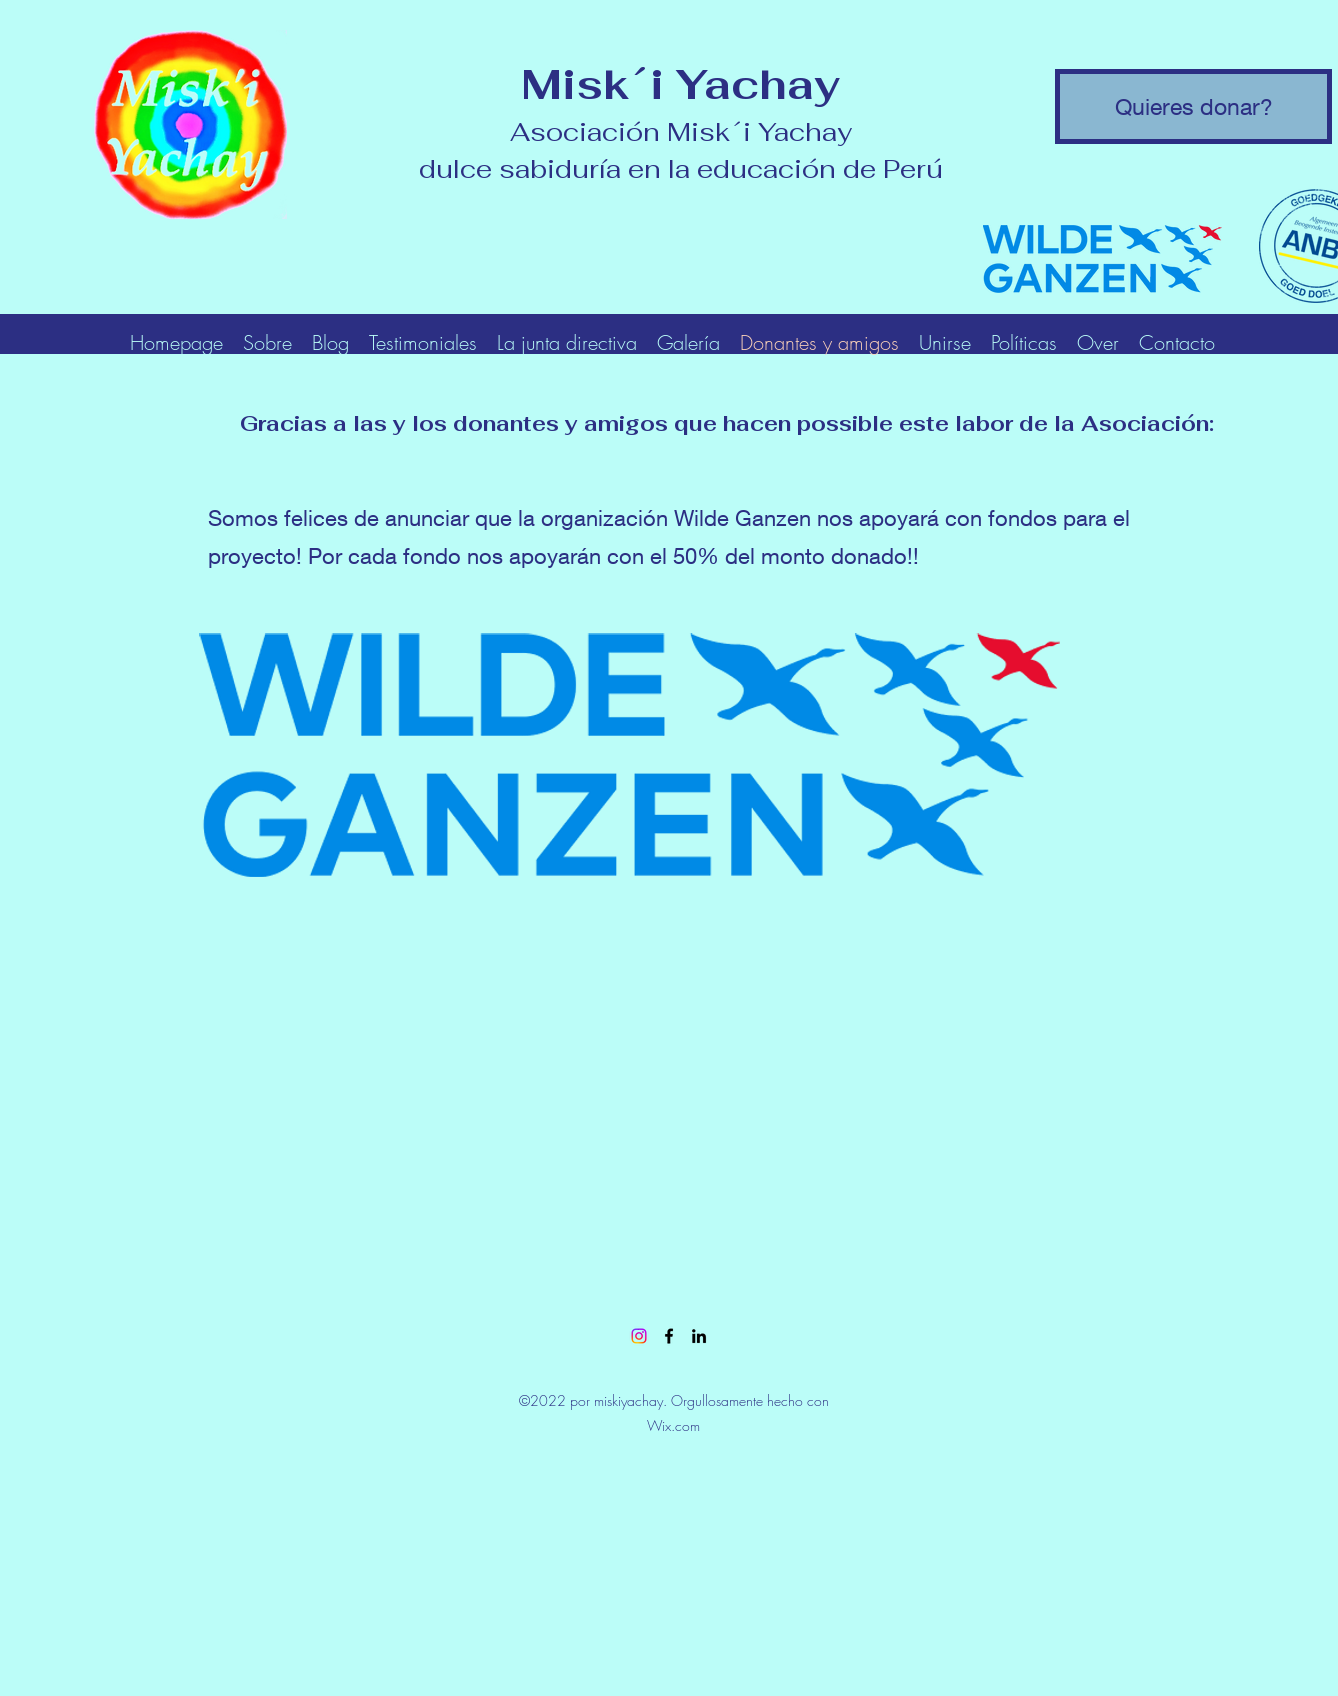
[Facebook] (669, 1336)
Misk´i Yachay (680, 84)
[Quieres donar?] (1193, 106)
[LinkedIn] (699, 1336)
